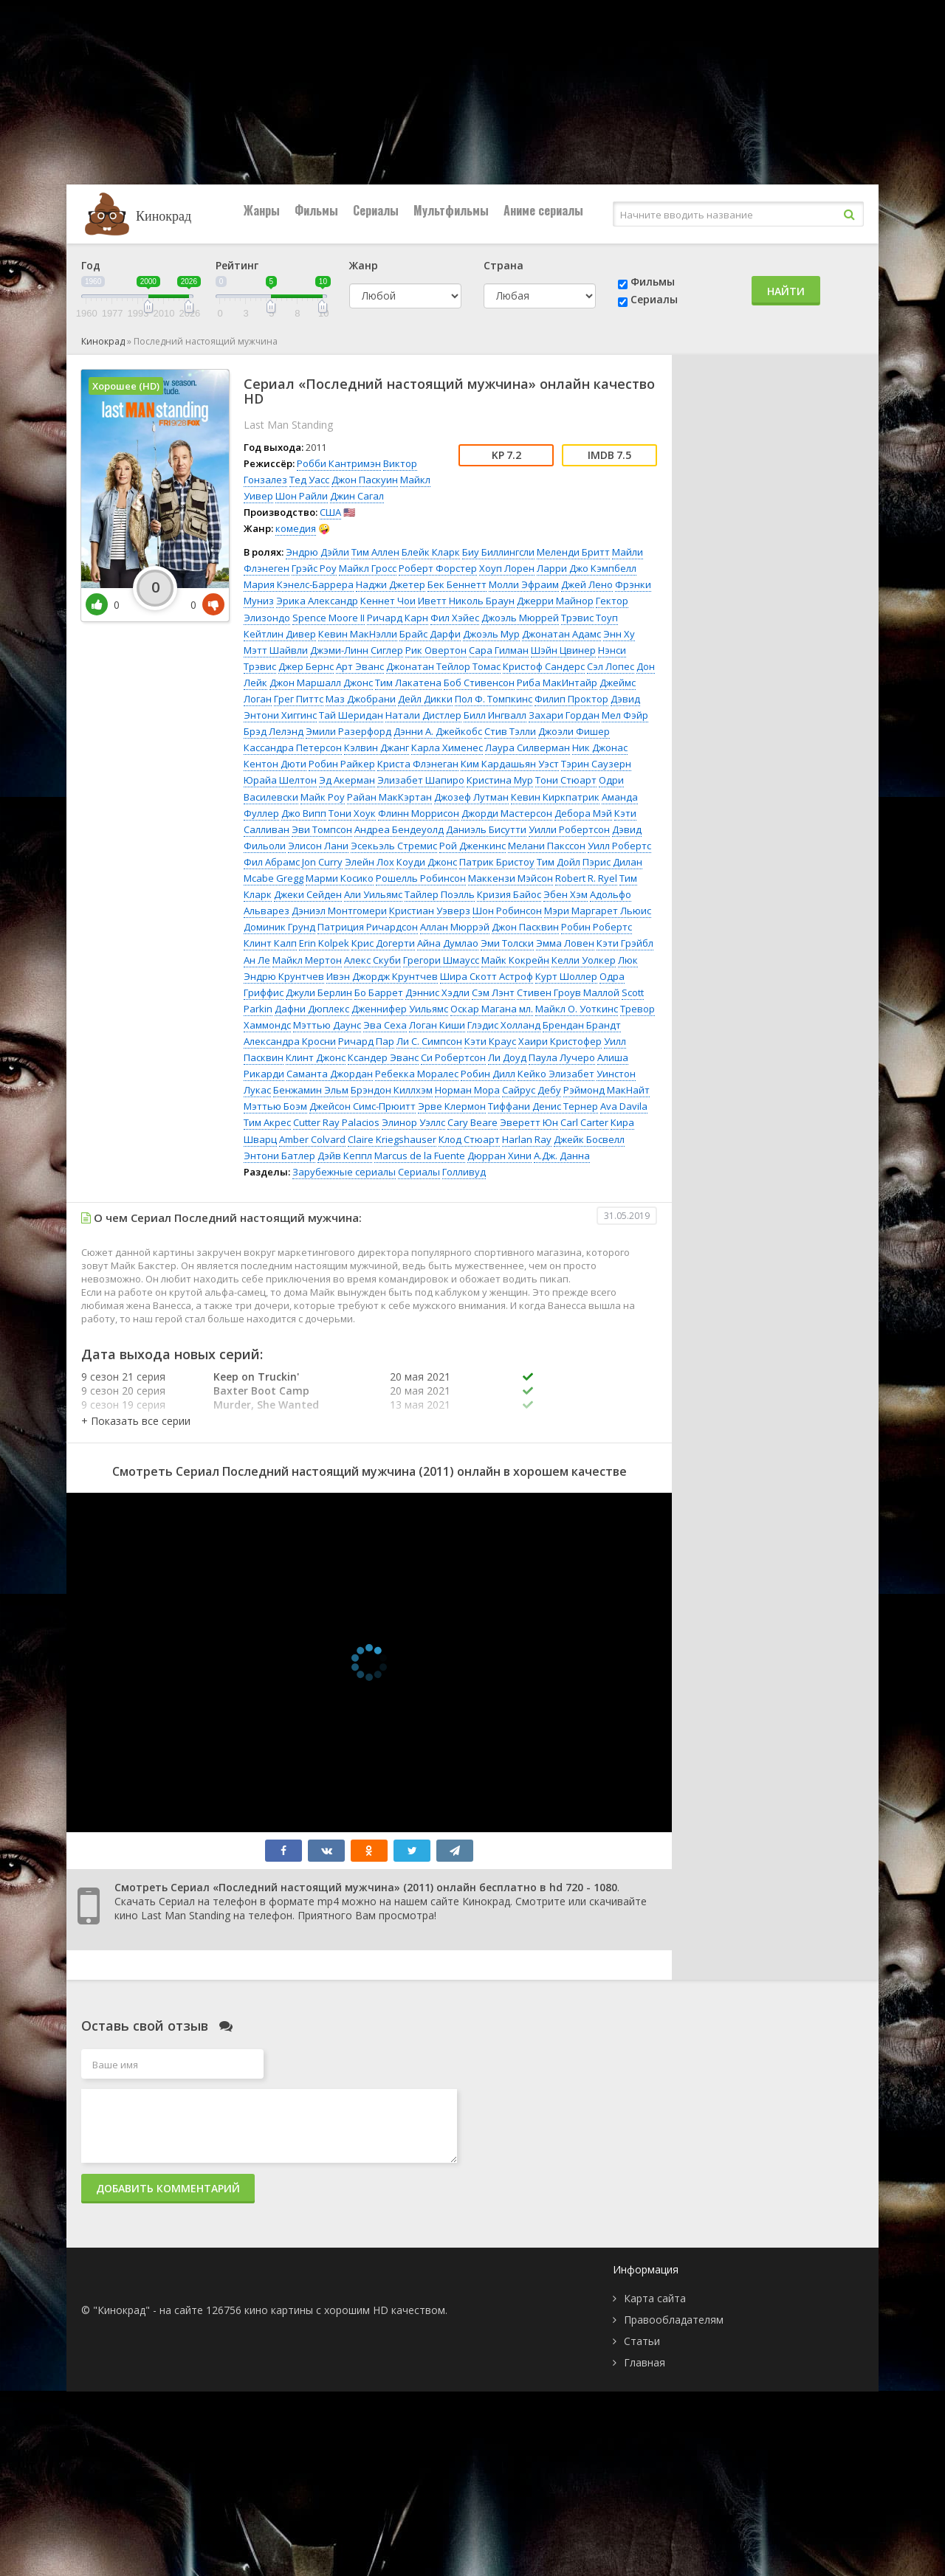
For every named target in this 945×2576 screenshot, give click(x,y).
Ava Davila (623, 1106)
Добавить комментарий (168, 2188)
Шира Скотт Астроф (486, 976)
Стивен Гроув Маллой (568, 992)
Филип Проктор (571, 698)
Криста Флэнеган (417, 763)
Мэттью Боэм (275, 1106)
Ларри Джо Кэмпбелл (586, 568)
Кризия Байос (509, 894)
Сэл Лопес (610, 666)
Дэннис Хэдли (437, 992)
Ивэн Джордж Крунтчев (382, 976)
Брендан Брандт (582, 1025)
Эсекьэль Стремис (394, 845)
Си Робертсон (453, 1057)
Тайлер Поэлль (440, 894)
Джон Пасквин (525, 926)
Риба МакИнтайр (557, 682)
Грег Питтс (298, 698)
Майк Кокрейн (515, 960)
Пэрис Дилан (612, 862)
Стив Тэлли (510, 731)
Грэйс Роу (314, 568)
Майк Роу (322, 797)
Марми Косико (340, 878)
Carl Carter (584, 1122)
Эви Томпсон (322, 829)
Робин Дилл (488, 1073)
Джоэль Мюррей (520, 617)
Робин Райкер (342, 763)
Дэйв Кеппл (344, 1155)
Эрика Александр (317, 600)
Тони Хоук (352, 813)
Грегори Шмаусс (441, 960)
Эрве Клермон (452, 1106)
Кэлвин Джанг (376, 747)
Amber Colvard (312, 1139)
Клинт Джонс (316, 1057)
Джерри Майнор (555, 600)
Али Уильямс (373, 894)
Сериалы (376, 210)
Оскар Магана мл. (491, 1008)
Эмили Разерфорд (348, 731)
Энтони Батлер (279, 1155)
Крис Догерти (383, 943)
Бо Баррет (378, 992)
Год (90, 265)
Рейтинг (237, 265)
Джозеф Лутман (471, 797)
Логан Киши (437, 1025)
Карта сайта (655, 2298)
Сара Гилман (499, 650)
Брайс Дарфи (430, 633)
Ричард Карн (397, 617)
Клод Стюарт (469, 1139)
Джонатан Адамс (561, 633)
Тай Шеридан (351, 715)
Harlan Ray (526, 1139)
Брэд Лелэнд (273, 731)
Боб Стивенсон (479, 682)
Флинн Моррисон (418, 813)
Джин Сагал (357, 496)
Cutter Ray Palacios (336, 1122)
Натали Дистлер (423, 715)
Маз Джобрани (361, 698)
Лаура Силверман (527, 747)
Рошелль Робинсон (421, 878)
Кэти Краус (490, 1041)
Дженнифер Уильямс (399, 1008)
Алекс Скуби (372, 960)
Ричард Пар (366, 1041)
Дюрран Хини (499, 1155)
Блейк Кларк (431, 552)
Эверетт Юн (529, 1122)
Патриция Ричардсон (367, 926)
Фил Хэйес (454, 617)
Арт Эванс (360, 666)
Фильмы (316, 210)
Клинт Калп (270, 943)
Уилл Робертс (619, 845)
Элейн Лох (369, 862)
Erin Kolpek (324, 943)
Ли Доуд (507, 1057)
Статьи (642, 2341)
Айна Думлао (447, 943)
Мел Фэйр (625, 715)
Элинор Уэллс (413, 1122)
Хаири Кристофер (560, 1041)
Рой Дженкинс (472, 845)
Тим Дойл (558, 862)
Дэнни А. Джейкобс (438, 731)
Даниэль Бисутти (486, 829)
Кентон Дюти (275, 763)
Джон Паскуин (364, 479)
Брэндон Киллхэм (392, 1090)
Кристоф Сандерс (544, 666)
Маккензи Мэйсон (510, 878)
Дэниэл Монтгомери (339, 910)
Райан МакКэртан (389, 797)
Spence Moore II (328, 617)
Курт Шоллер (566, 976)
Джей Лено (587, 584)
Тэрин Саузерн (596, 763)
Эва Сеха (385, 1025)
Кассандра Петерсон (293, 747)
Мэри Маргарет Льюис (597, 910)
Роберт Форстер (438, 568)
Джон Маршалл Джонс (321, 682)
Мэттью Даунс (327, 1025)
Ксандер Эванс (383, 1057)
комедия (295, 528)
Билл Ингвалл (495, 715)
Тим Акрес (267, 1122)
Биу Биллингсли (498, 552)
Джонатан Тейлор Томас (443, 666)
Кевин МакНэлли (357, 633)
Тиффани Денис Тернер (543, 1106)
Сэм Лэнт (493, 992)
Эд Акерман (347, 780)
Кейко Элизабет (556, 1073)
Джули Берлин (319, 992)
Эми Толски (507, 943)
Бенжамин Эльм (310, 1090)
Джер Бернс (306, 666)
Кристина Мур (500, 780)
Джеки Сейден (308, 894)
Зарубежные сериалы (344, 1171)
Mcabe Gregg (273, 878)
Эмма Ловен (565, 943)
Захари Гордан (564, 715)
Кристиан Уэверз (429, 910)
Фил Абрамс (272, 862)
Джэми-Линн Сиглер (356, 650)
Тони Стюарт (566, 780)
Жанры (262, 210)
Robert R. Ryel (586, 878)
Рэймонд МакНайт (606, 1090)
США (330, 512)
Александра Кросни (290, 1041)
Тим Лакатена (408, 682)
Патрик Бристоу (497, 862)
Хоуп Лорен (507, 568)
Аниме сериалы (543, 210)
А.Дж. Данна (562, 1155)
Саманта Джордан (329, 1073)
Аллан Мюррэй (454, 926)
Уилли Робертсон (569, 829)
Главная (644, 2362)
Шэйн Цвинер (563, 650)
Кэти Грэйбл (625, 943)
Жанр (363, 265)
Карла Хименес (447, 747)
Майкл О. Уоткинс (576, 1008)
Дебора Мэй (583, 813)
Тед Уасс (309, 479)
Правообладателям (674, 2320)
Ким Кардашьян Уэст (510, 763)
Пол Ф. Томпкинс (493, 698)
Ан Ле (257, 960)
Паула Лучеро (562, 1057)
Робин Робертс (596, 926)
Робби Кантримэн (339, 463)
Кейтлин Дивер (280, 633)
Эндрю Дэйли (317, 552)
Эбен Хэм (565, 894)
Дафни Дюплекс (312, 1008)
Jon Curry (322, 862)
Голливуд (464, 1171)
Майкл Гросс (367, 568)
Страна (503, 265)
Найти (786, 291)
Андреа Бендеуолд (399, 829)
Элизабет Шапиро (420, 780)
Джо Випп (303, 813)
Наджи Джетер (390, 584)
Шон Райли (301, 496)
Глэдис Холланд (503, 1025)
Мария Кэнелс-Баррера (299, 584)
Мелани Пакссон (546, 845)
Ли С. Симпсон (429, 1041)
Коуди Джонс (426, 862)
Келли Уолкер (583, 960)
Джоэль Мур (491, 633)
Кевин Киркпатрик (555, 797)
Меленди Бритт (573, 552)
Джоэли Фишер (574, 731)
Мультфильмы (451, 210)
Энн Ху (619, 633)
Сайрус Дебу (531, 1090)
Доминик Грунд (279, 926)
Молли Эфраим (524, 584)
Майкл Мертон (307, 960)
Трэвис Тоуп (589, 617)
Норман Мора (467, 1090)
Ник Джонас (600, 747)
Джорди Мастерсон (506, 813)
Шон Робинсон (507, 910)
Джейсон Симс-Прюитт (362, 1106)
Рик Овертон (436, 650)
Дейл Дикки (425, 698)
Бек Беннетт (457, 584)
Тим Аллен (375, 552)
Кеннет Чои (388, 600)
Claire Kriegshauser (392, 1139)
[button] (135, 1421)
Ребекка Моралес (416, 1073)
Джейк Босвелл (589, 1139)
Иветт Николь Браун (466, 600)
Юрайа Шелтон (280, 780)
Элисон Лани (318, 845)
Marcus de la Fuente (419, 1155)
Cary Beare (472, 1122)
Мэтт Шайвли (276, 650)
